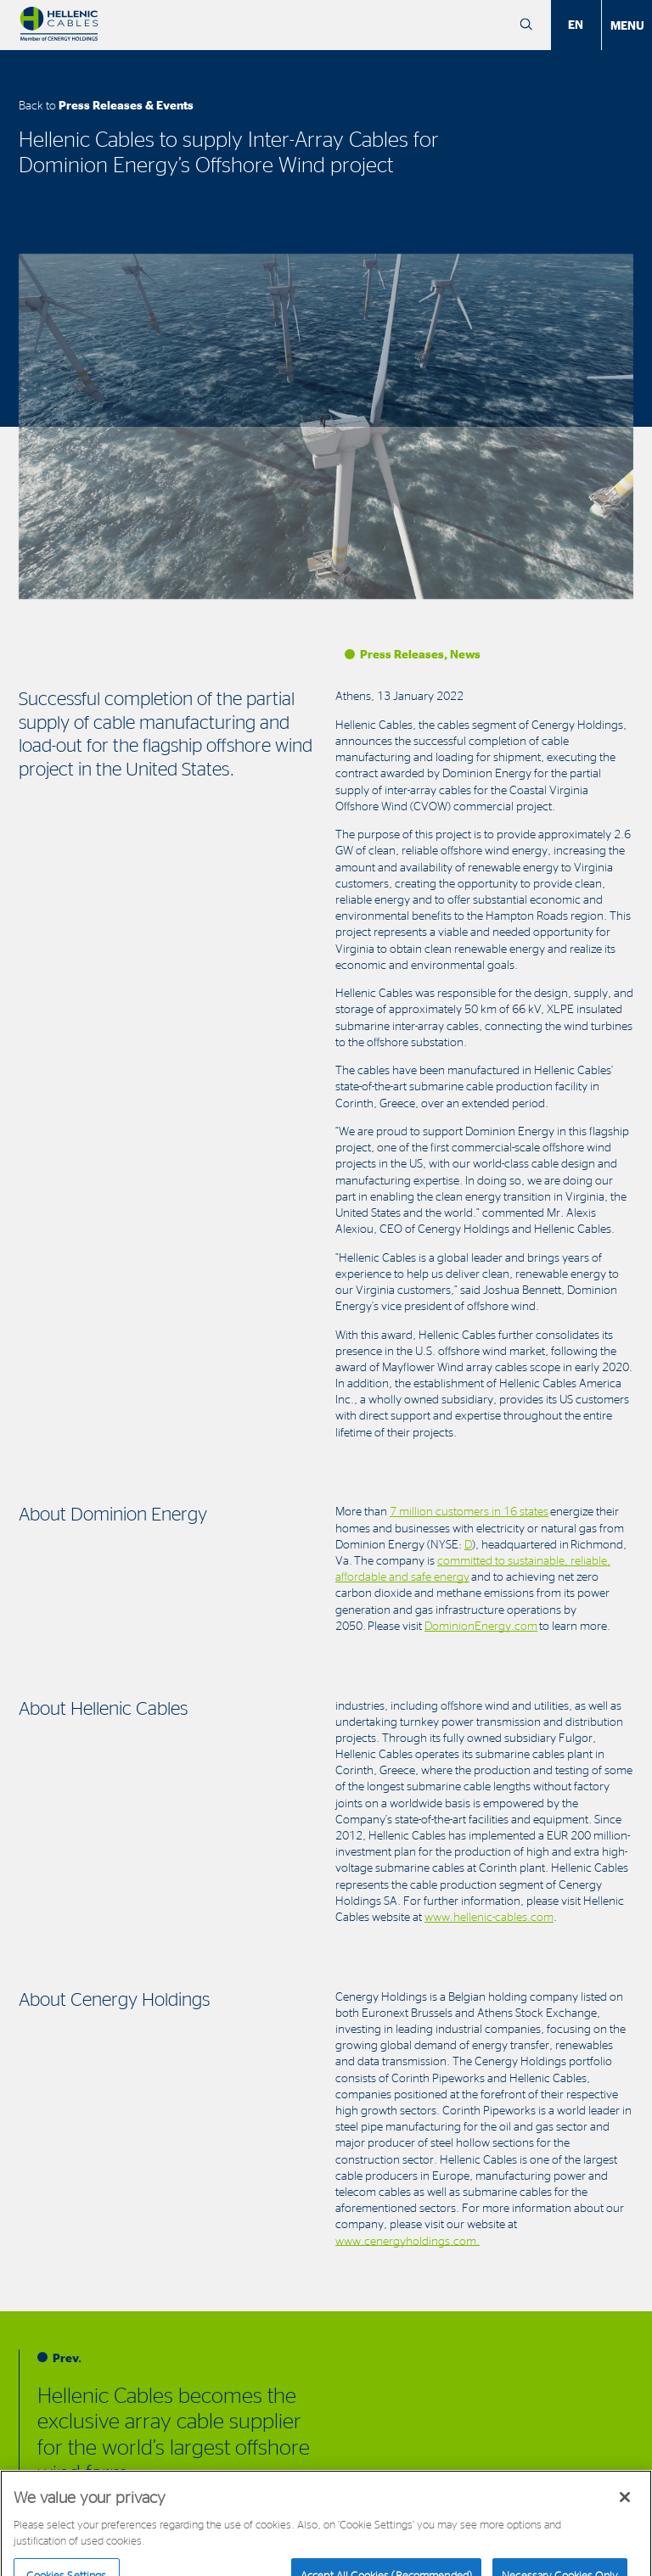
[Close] (625, 2506)
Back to (106, 104)
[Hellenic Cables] (59, 24)
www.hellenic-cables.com (489, 1916)
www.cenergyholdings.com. (407, 2240)
